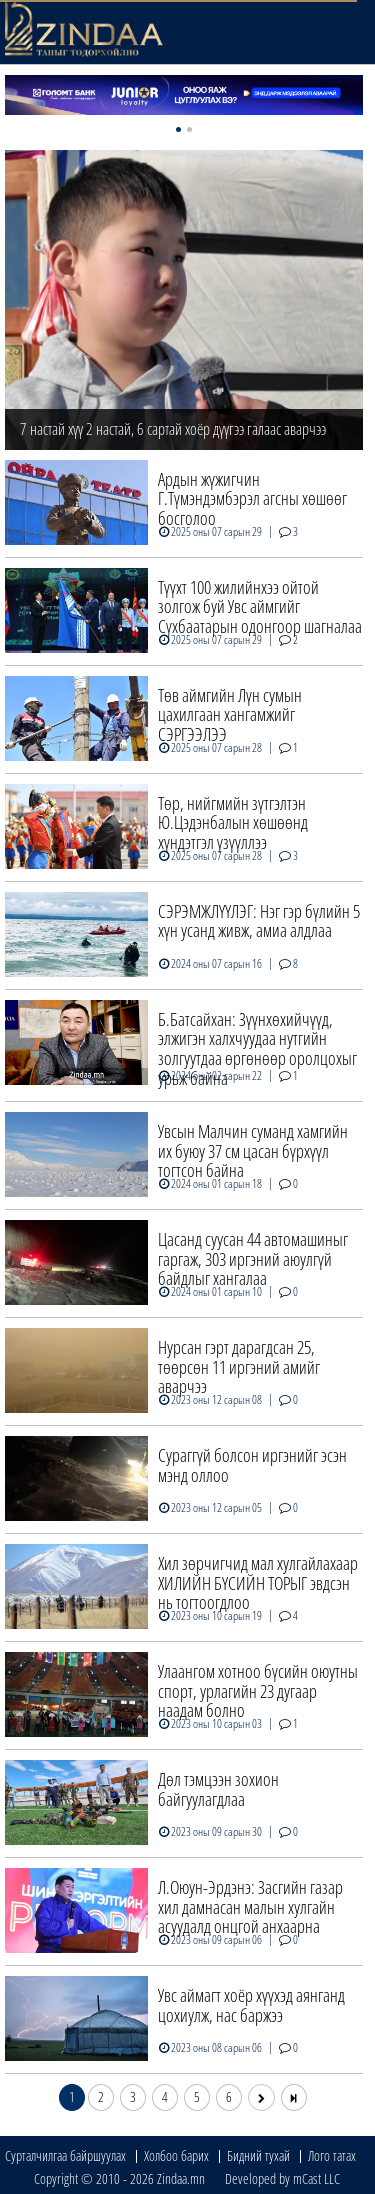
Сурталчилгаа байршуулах (65, 2155)
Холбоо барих (176, 2155)
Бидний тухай (258, 2155)
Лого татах (332, 2155)
